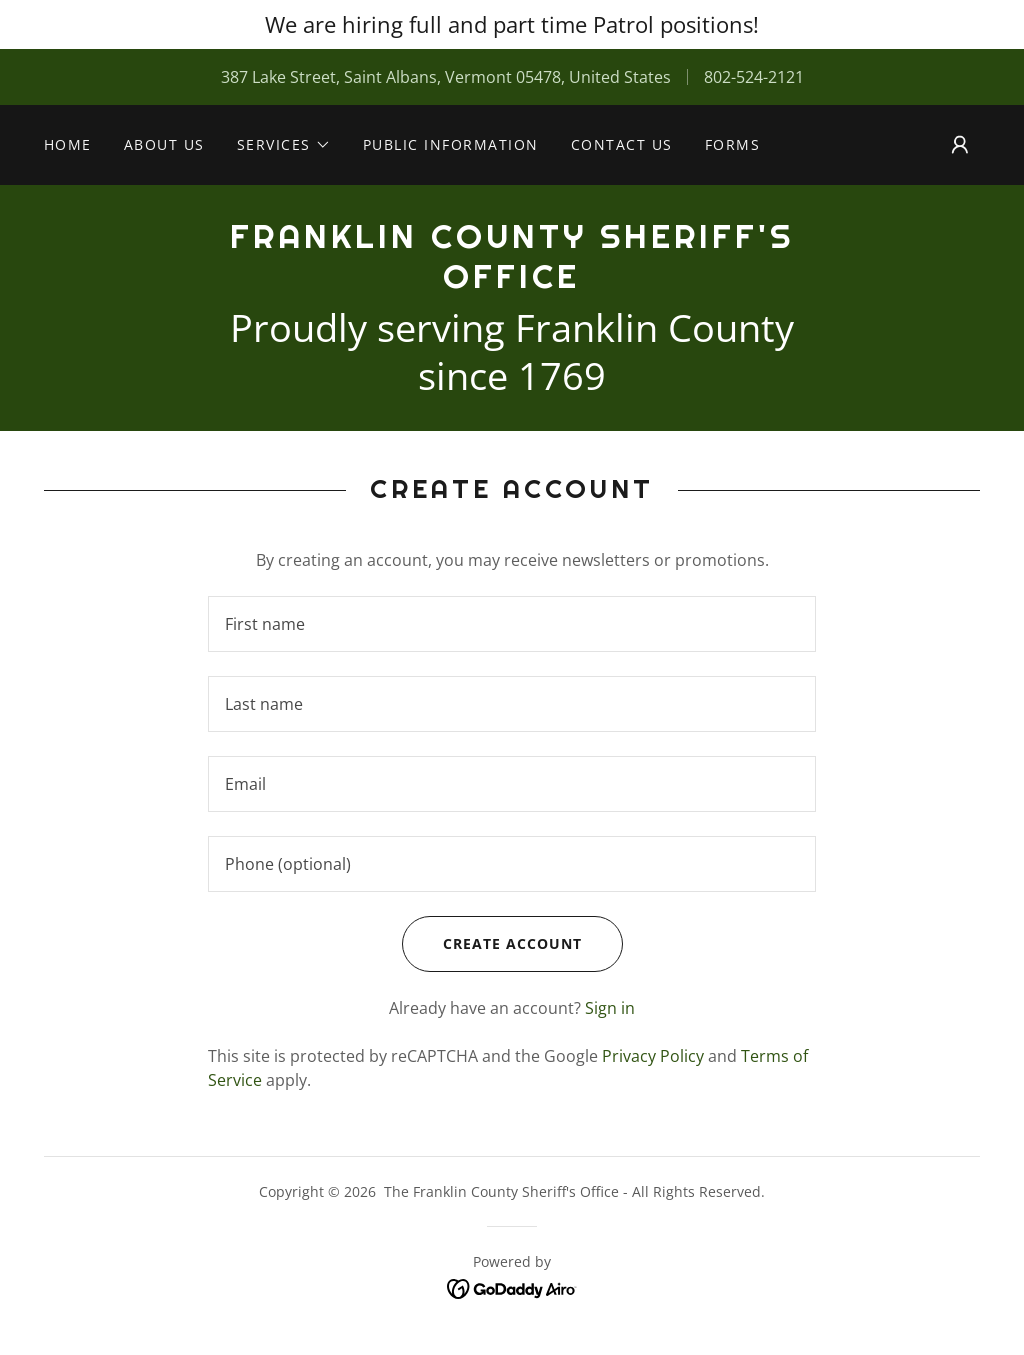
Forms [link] (733, 144)
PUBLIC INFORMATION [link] (451, 144)
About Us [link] (164, 144)
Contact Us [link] (622, 144)
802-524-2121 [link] (754, 77)
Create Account (492, 944)
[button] (284, 145)
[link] (512, 282)
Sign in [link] (610, 1008)
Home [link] (68, 144)
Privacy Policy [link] (653, 1056)
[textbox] (512, 624)
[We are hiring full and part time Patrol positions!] (512, 24)
